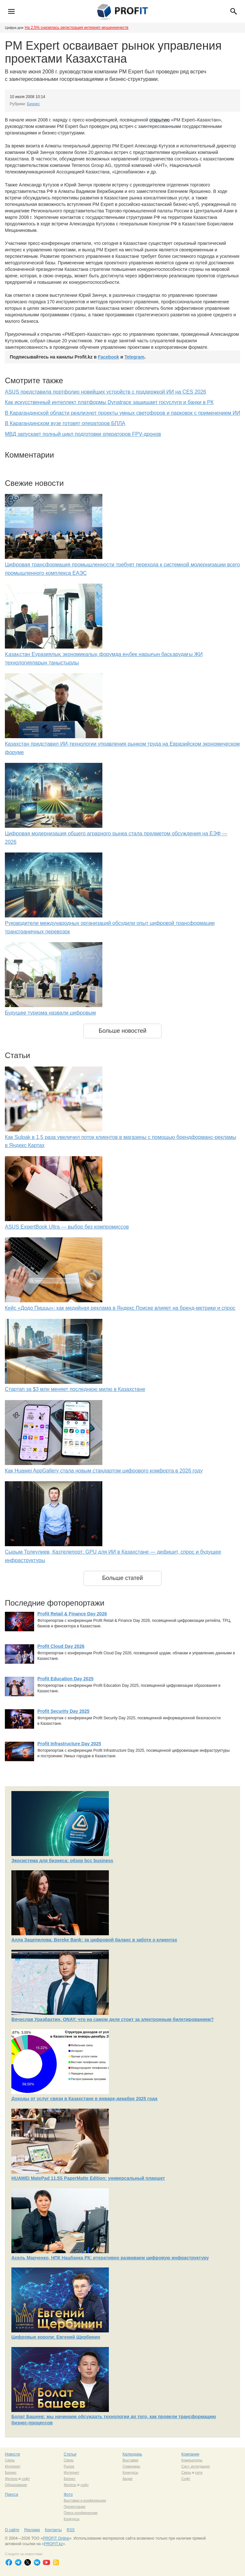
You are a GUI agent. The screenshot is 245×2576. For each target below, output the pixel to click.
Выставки (130, 2460)
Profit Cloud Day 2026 (60, 1646)
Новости (12, 2454)
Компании (190, 2454)
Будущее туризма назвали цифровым (50, 1013)
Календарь (132, 2454)
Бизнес (33, 104)
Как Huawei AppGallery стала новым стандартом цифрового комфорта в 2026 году (104, 1470)
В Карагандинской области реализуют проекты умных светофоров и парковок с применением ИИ (122, 413)
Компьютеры (191, 2460)
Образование (16, 2485)
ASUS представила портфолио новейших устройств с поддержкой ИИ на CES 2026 (105, 392)
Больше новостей (122, 1031)
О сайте (12, 2530)
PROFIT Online (56, 2538)
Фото (68, 2494)
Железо (11, 2479)
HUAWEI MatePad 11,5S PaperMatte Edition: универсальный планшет (88, 2178)
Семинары (131, 2466)
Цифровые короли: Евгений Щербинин (55, 2337)
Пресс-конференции (80, 2513)
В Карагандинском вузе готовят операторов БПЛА (65, 423)
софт (25, 2479)
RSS (71, 2530)
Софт (185, 2479)
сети (198, 2472)
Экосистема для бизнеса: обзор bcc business (62, 1860)
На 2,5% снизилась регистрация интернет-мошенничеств (76, 27)
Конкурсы (130, 2472)
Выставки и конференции (85, 2500)
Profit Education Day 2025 (65, 1678)
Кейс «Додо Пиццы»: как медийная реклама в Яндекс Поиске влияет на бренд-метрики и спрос (120, 1308)
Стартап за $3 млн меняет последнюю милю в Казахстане (75, 1389)
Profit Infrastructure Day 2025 (69, 1743)
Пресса (11, 2494)
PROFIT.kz (53, 2544)
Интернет (12, 2466)
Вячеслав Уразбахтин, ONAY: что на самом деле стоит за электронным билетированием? (112, 2019)
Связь (10, 2460)
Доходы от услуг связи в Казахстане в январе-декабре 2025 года (84, 2098)
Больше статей (122, 1578)
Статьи (70, 2454)
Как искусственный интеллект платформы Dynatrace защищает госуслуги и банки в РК (109, 402)
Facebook (108, 357)
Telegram (134, 357)
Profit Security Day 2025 (63, 1711)
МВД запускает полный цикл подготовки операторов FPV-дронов (83, 434)
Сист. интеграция (195, 2466)
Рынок (69, 2466)
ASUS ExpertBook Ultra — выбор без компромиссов (67, 1227)
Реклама (32, 2530)
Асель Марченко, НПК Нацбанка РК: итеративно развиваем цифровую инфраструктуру (110, 2257)
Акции (127, 2479)
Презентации (74, 2506)
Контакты (53, 2530)
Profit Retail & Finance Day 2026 (72, 1613)
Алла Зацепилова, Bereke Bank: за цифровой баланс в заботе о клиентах (94, 1939)
